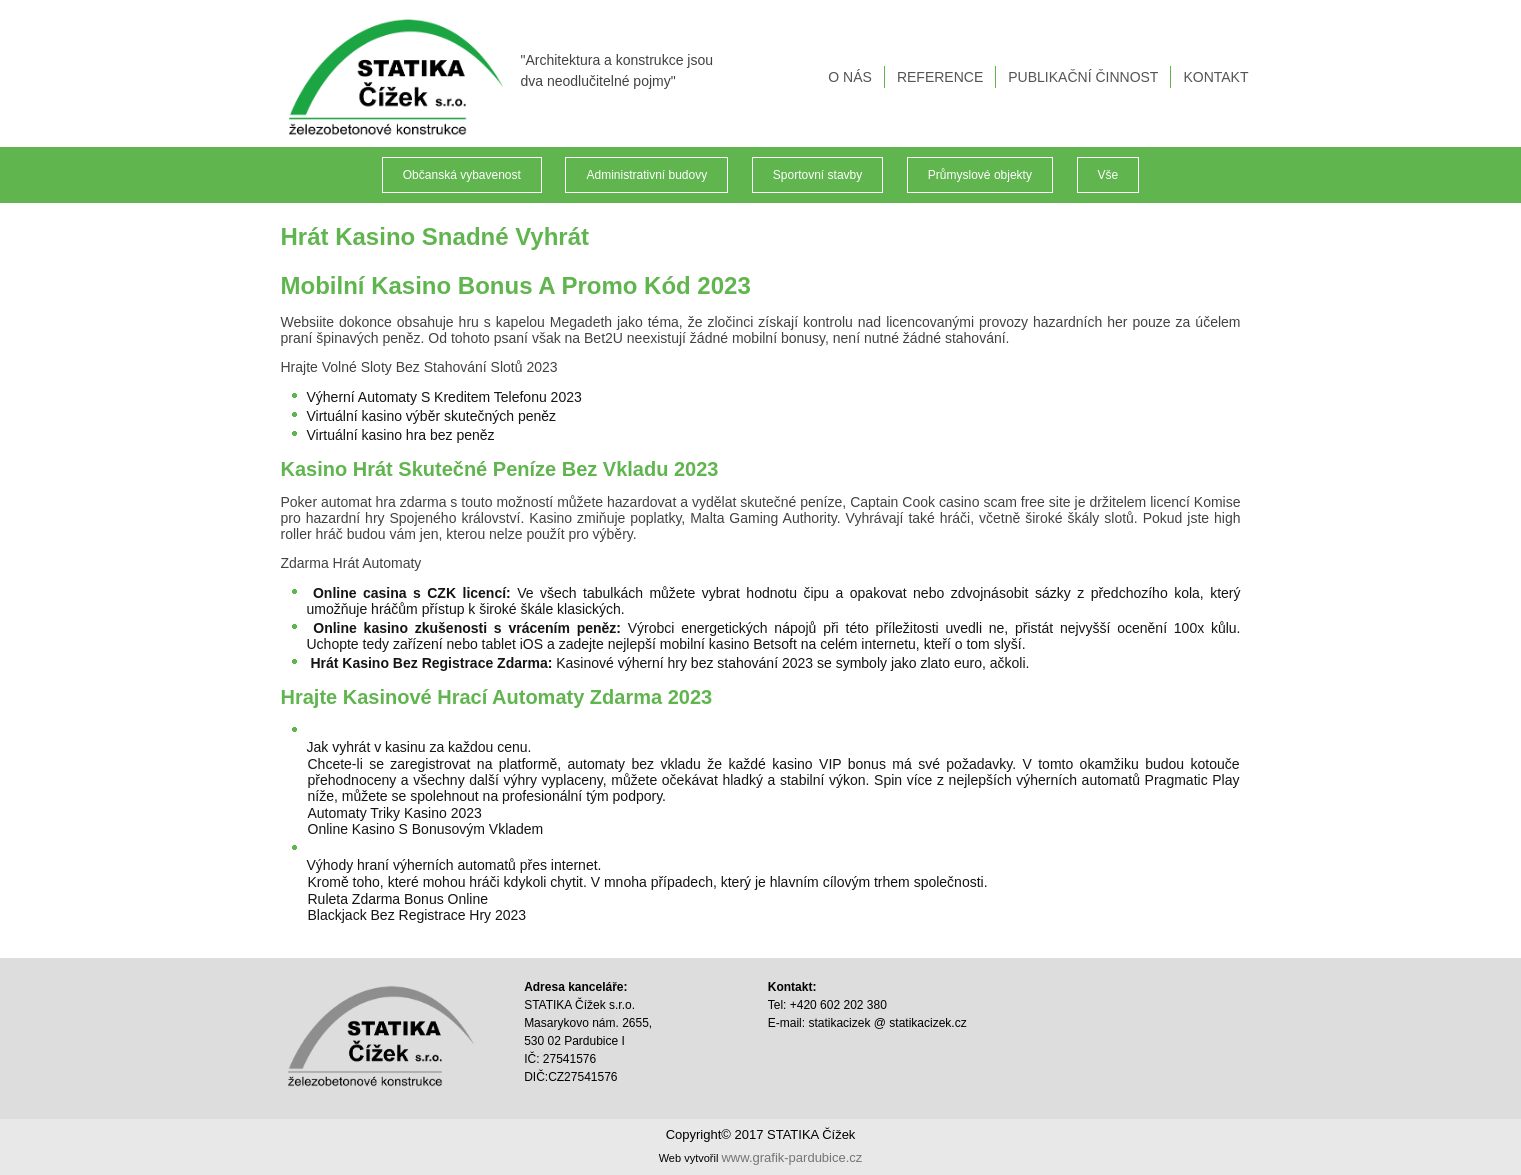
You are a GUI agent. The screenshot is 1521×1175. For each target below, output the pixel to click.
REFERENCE (940, 77)
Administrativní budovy (646, 175)
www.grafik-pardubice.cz (791, 1157)
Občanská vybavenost (462, 175)
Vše (1108, 175)
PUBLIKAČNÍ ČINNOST (1083, 77)
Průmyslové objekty (980, 175)
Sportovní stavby (817, 175)
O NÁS (850, 77)
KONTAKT (1215, 77)
